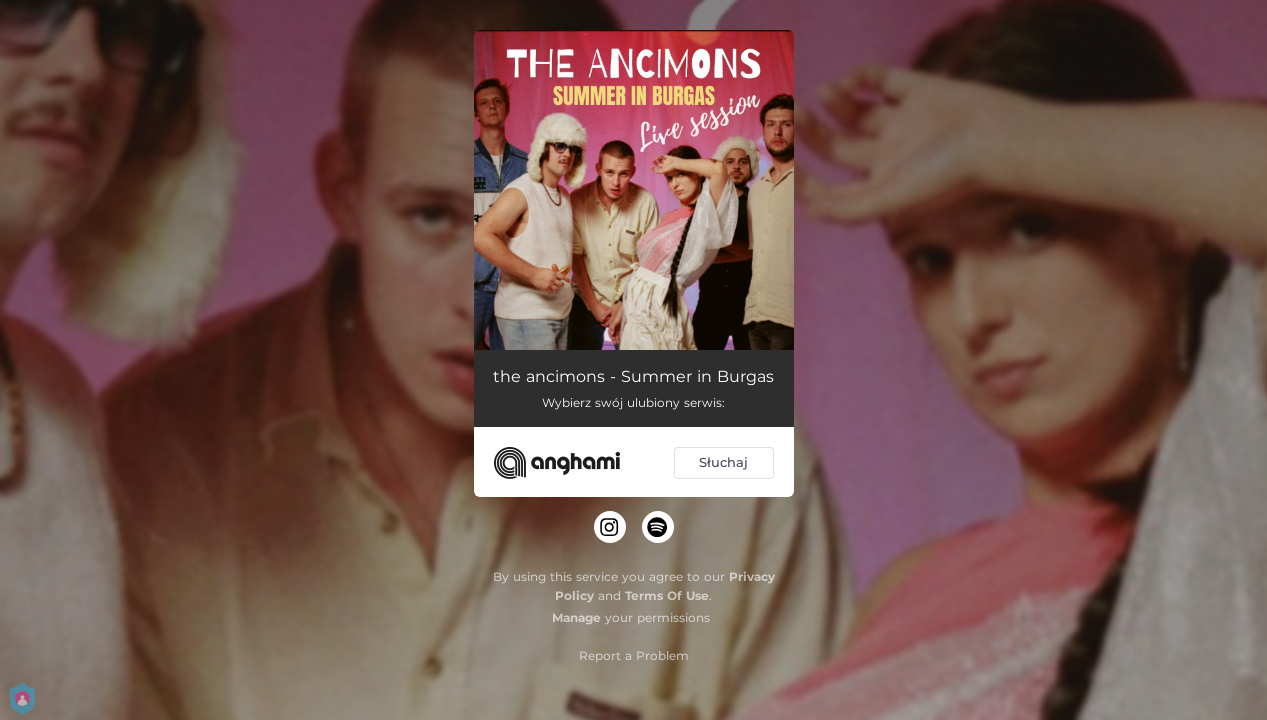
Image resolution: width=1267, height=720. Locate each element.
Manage (576, 617)
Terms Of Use (667, 595)
